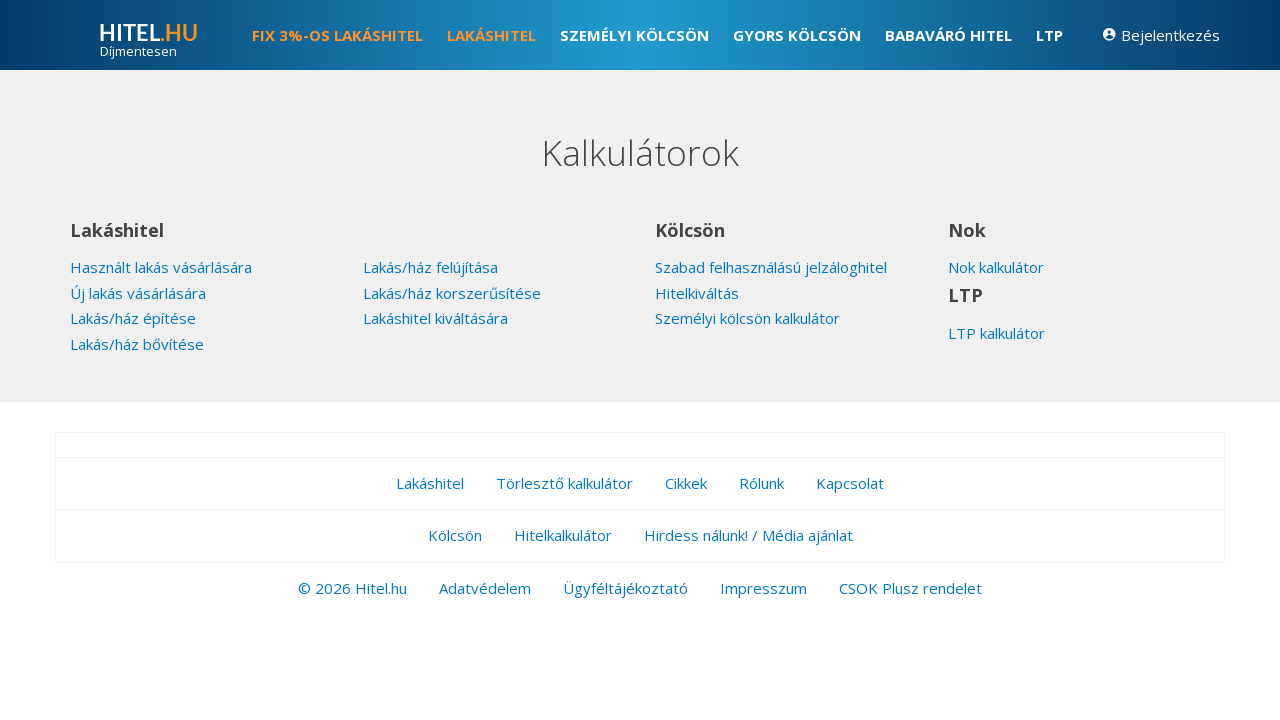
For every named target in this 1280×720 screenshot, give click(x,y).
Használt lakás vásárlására (161, 267)
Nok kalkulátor (996, 267)
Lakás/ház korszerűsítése (452, 293)
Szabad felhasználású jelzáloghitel (771, 267)
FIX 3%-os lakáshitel (337, 35)
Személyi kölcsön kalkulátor (747, 318)
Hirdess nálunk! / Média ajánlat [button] (748, 535)
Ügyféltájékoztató (625, 588)
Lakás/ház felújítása (430, 267)
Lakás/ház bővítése (137, 344)
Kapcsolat (850, 483)
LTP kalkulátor (996, 333)
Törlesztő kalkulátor (564, 483)
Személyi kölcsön (634, 35)
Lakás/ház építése (133, 318)
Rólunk (761, 483)
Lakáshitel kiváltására (435, 318)
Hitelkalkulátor (563, 535)
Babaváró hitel (948, 35)
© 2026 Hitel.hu (352, 588)
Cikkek (686, 483)
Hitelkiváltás (697, 293)
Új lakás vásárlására (138, 293)
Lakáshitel (491, 35)
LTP (1049, 35)
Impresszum (763, 588)
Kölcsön (455, 535)
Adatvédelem (485, 588)
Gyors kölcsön (797, 35)
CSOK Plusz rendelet (910, 588)
